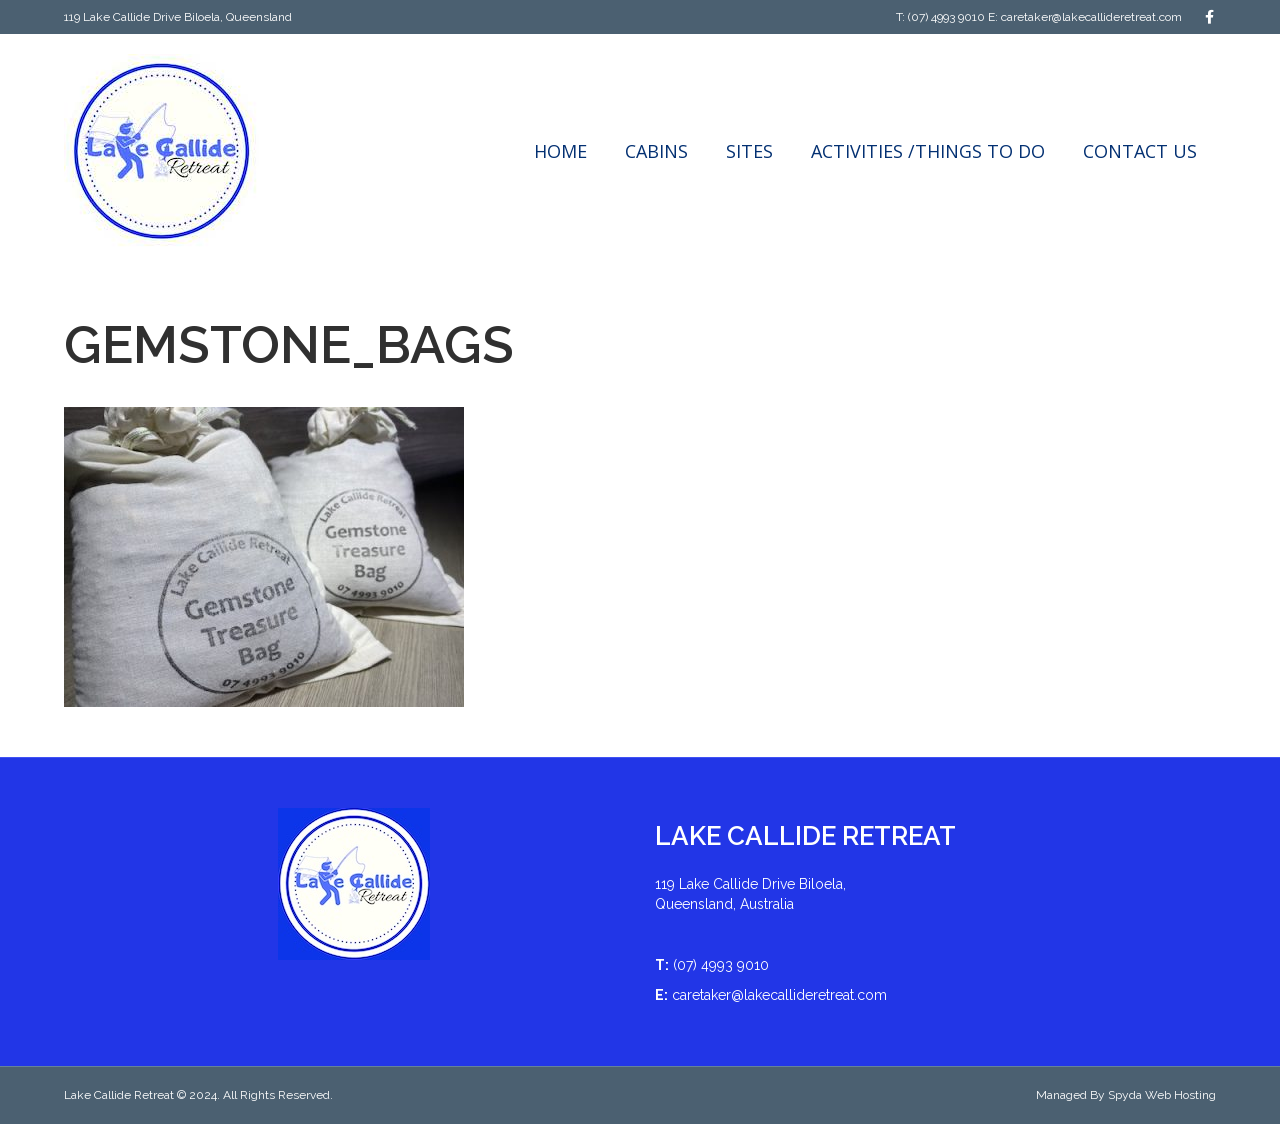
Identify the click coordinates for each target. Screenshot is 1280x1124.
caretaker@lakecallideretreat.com (1091, 17)
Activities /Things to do (928, 151)
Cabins (656, 151)
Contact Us (1140, 151)
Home (560, 151)
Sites (749, 151)
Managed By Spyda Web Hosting (1126, 1095)
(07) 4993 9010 (946, 17)
